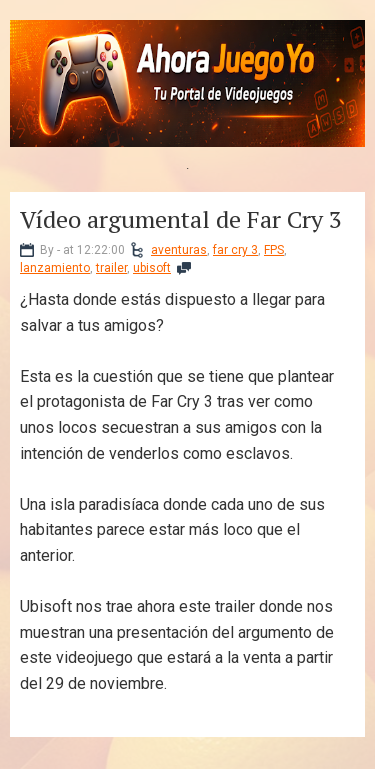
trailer (111, 268)
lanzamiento (55, 268)
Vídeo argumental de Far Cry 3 (181, 219)
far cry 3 (235, 250)
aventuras (179, 250)
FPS (274, 250)
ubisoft (152, 268)
